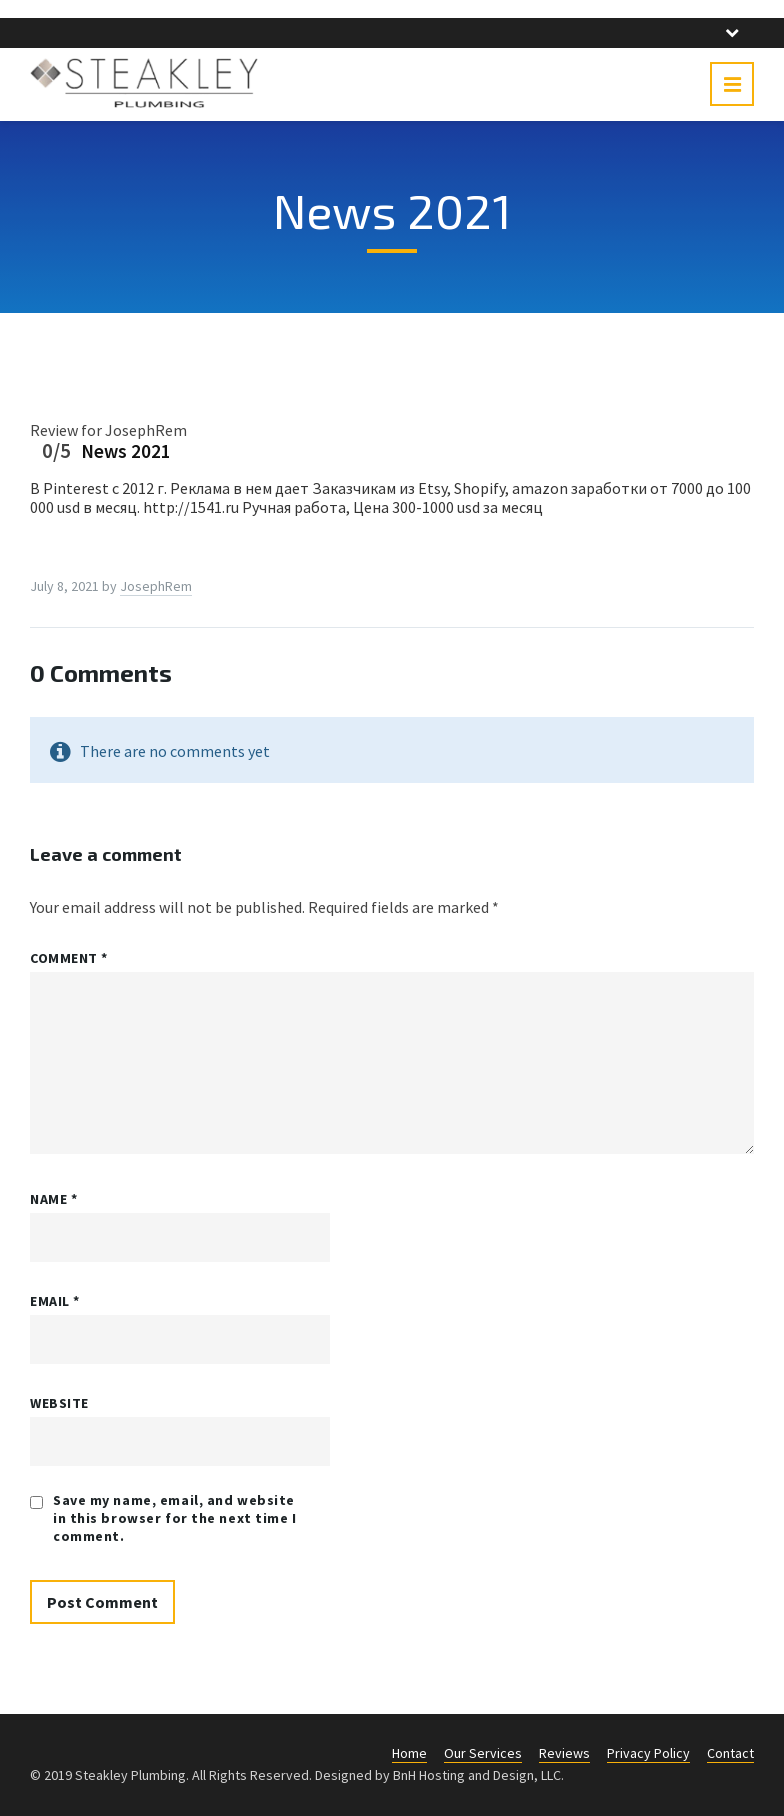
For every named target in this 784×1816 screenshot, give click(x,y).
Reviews (564, 1753)
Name (53, 1199)
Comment (69, 958)
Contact (730, 1753)
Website (59, 1403)
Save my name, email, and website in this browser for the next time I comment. (175, 1518)
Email (55, 1301)
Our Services (483, 1753)
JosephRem (156, 586)
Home (409, 1753)
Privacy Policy (648, 1753)
